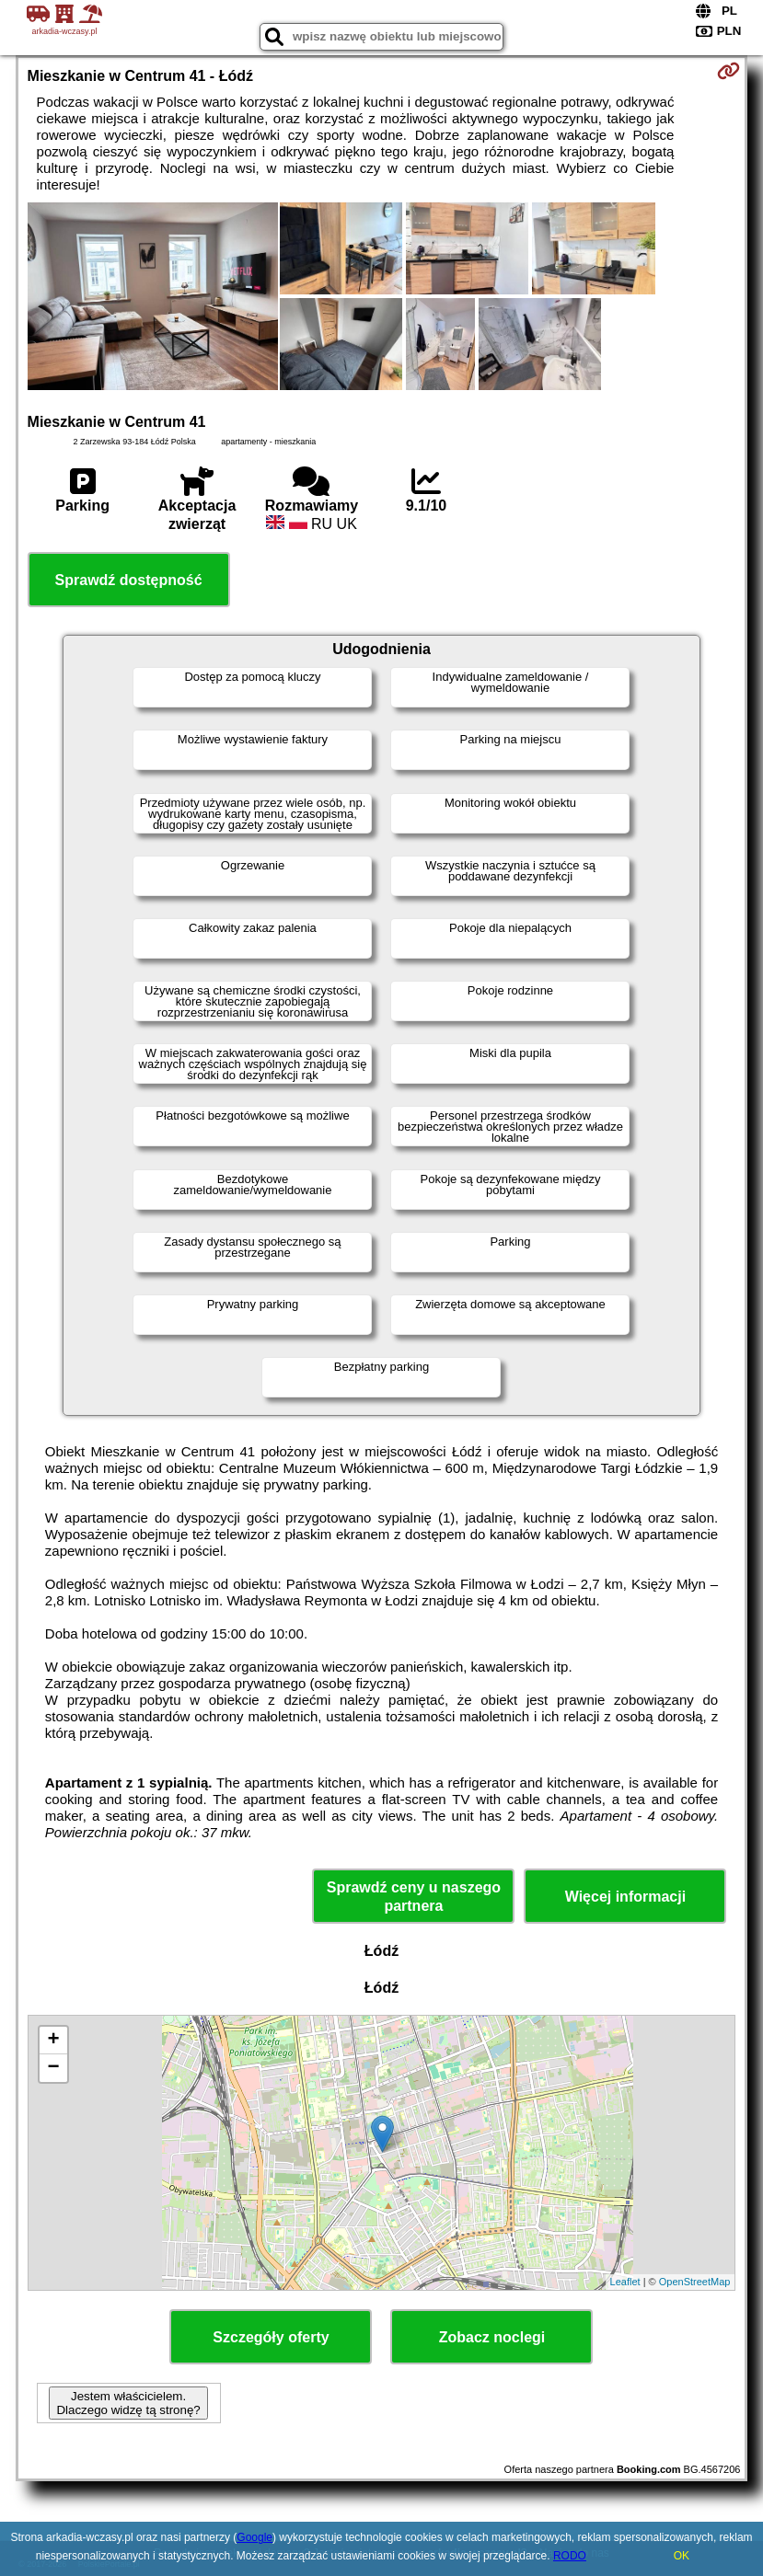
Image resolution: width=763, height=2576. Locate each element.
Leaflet (625, 2281)
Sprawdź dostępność (128, 580)
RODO (569, 2555)
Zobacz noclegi (492, 2337)
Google (254, 2537)
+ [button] (53, 2040)
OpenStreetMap (695, 2281)
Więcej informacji (625, 1896)
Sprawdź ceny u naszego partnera (414, 1896)
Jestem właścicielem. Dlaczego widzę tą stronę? (128, 2403)
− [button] (53, 2068)
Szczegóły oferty (271, 2337)
